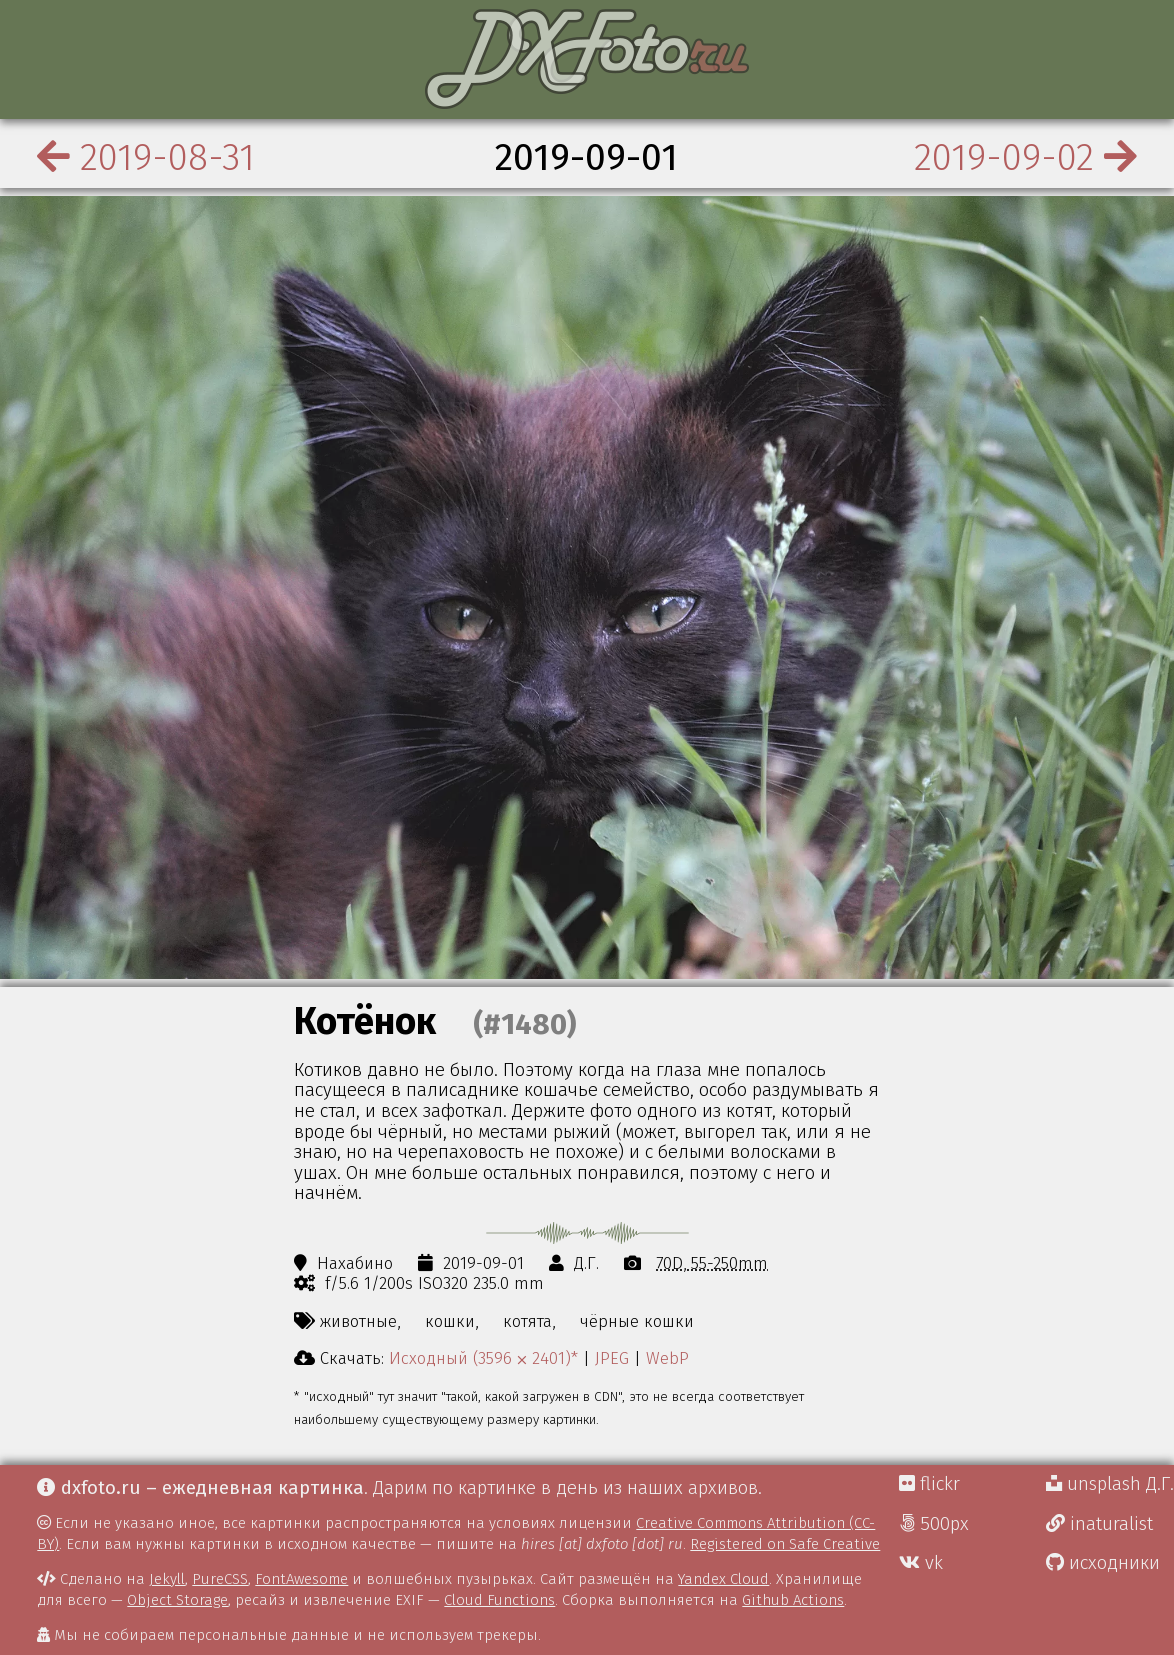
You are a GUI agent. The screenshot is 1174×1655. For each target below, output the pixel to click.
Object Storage (177, 1600)
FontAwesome (301, 1579)
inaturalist (1099, 1524)
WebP (667, 1358)
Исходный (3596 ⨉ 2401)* (483, 1358)
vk (921, 1563)
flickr (929, 1484)
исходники (1103, 1563)
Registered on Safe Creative (785, 1544)
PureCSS (220, 1579)
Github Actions (793, 1600)
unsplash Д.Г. (1110, 1484)
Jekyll (167, 1579)
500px (934, 1524)
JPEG (612, 1358)
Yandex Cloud (723, 1579)
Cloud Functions (499, 1600)
